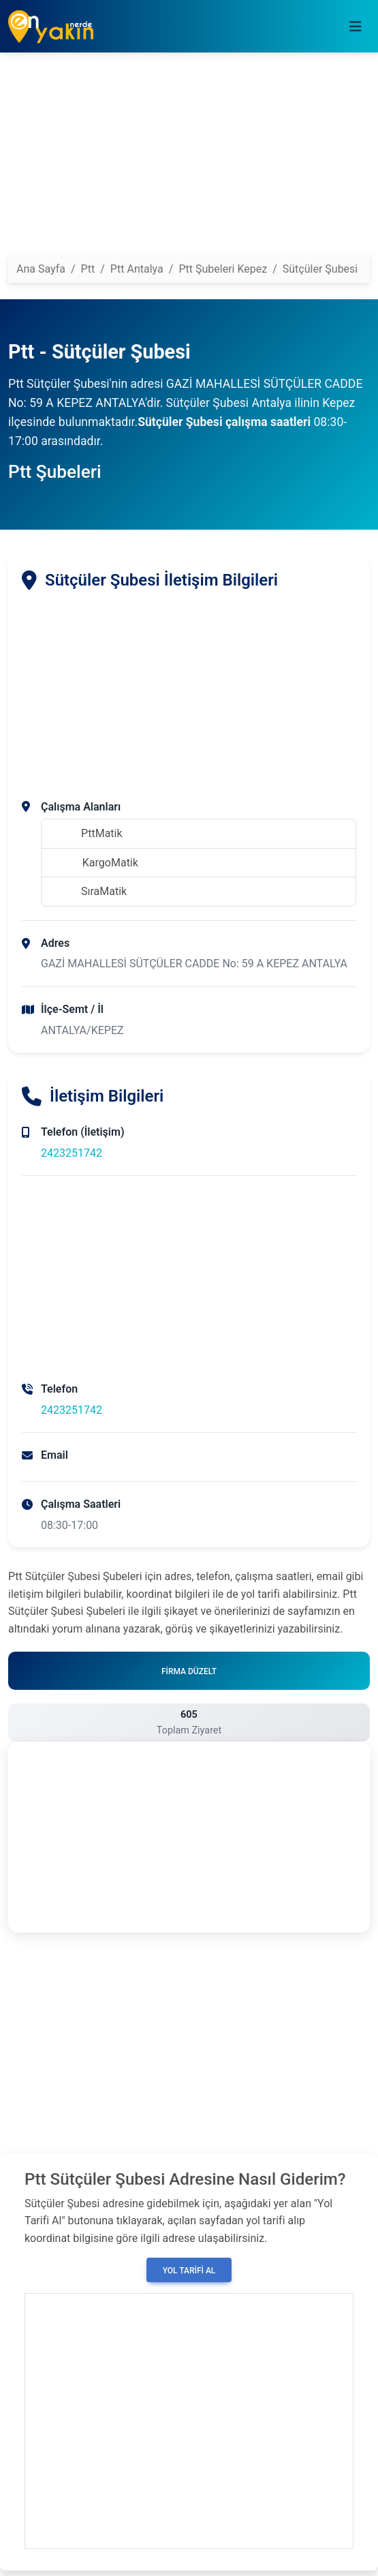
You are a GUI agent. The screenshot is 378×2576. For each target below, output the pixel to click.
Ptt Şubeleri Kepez (222, 268)
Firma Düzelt (189, 1671)
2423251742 (71, 1153)
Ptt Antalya (136, 268)
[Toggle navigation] (355, 26)
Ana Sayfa (40, 268)
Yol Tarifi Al (189, 2270)
